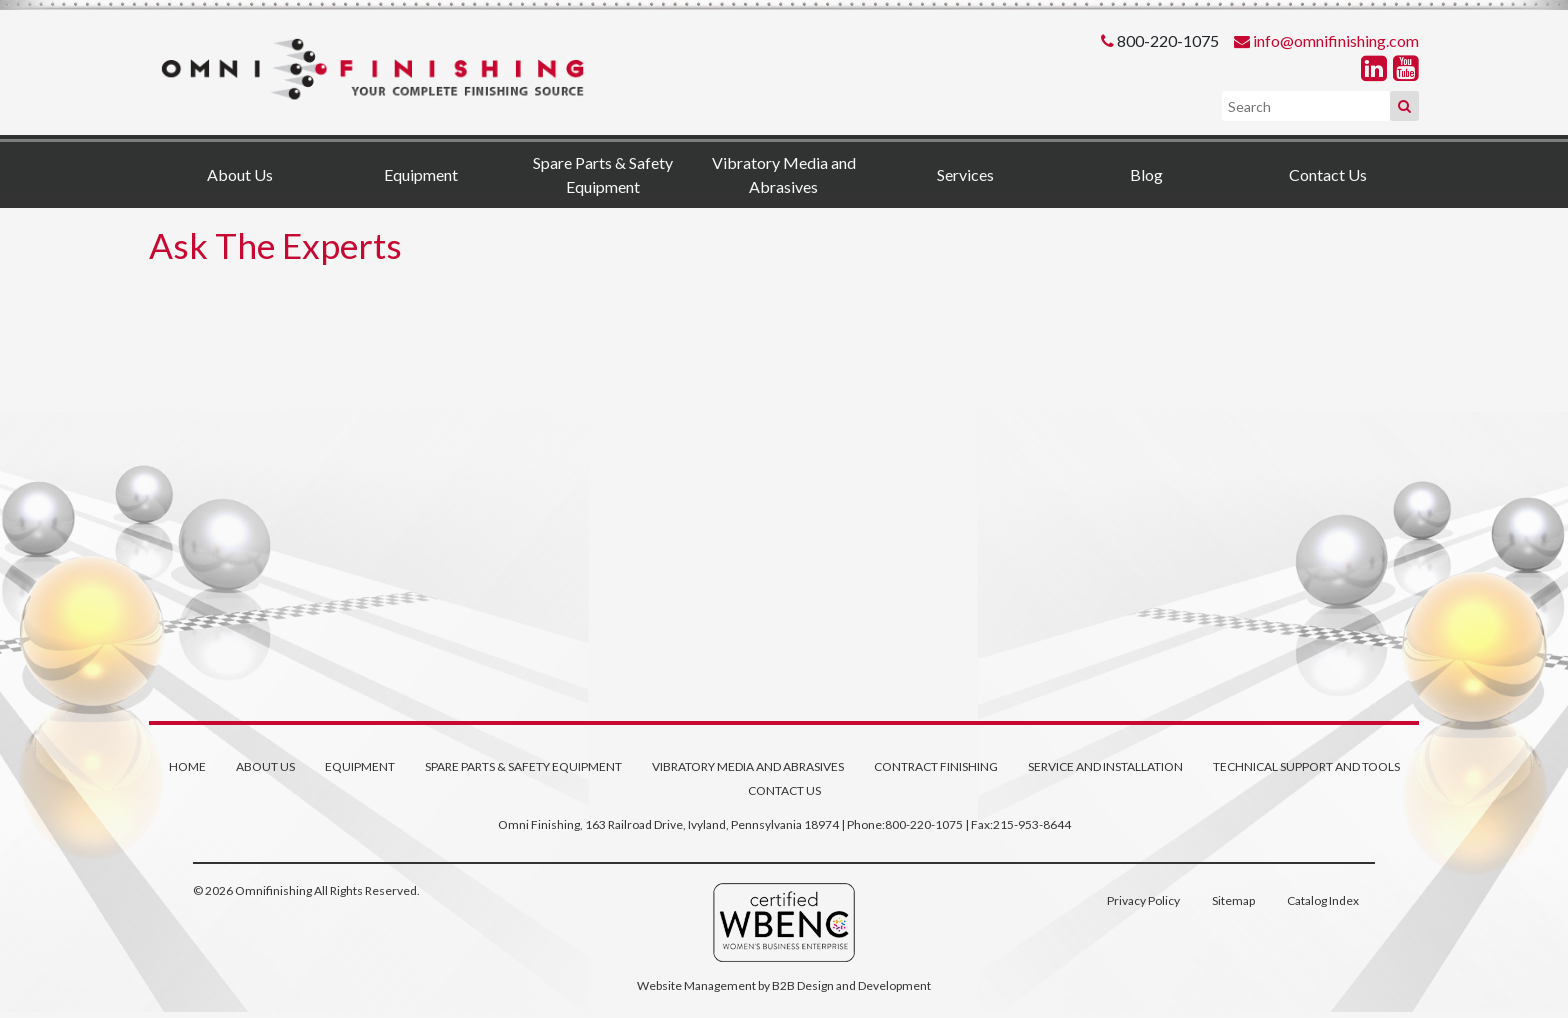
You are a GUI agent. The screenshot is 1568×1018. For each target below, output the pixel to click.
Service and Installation (1105, 766)
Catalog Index (1323, 900)
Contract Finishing (936, 766)
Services (965, 174)
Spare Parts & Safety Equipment (603, 174)
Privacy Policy (1143, 900)
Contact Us (1328, 174)
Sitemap (1233, 900)
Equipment (421, 174)
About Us (240, 174)
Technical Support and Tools (1306, 766)
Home (187, 766)
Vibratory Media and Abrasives (784, 174)
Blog (1146, 174)
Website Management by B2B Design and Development (784, 985)
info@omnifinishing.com (1336, 40)
